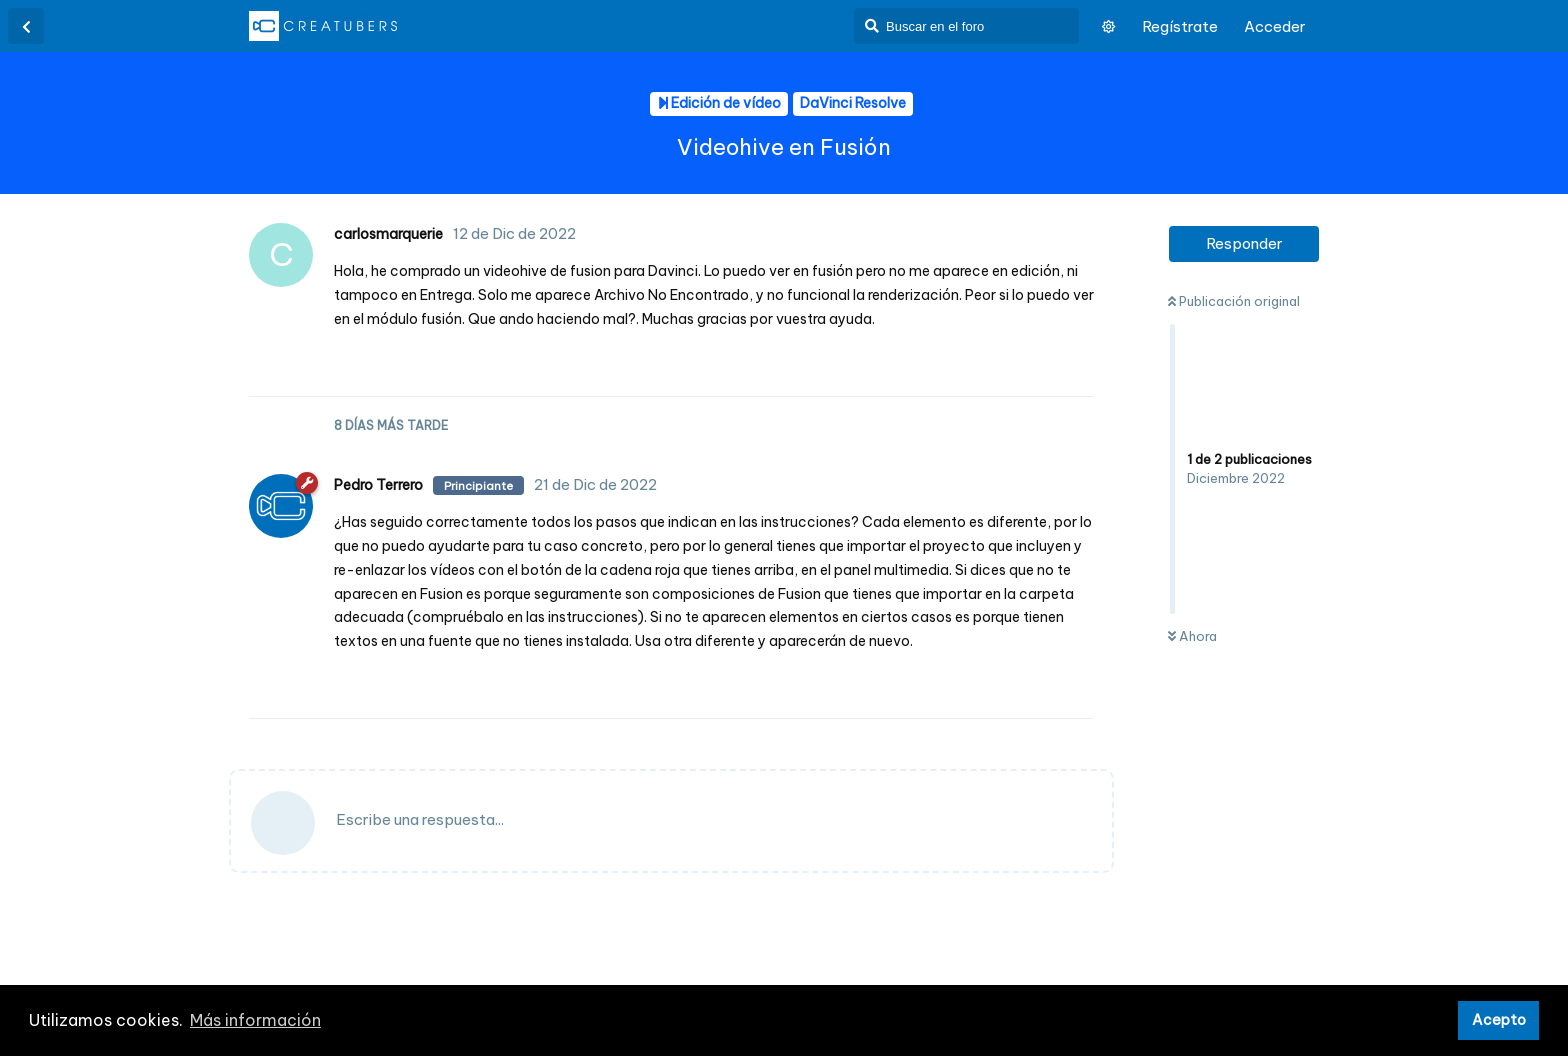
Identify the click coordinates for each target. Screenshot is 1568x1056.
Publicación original (1234, 301)
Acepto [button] (1499, 1020)
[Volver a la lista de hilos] (26, 26)
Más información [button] (255, 1020)
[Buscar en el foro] (966, 26)
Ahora (1192, 636)
